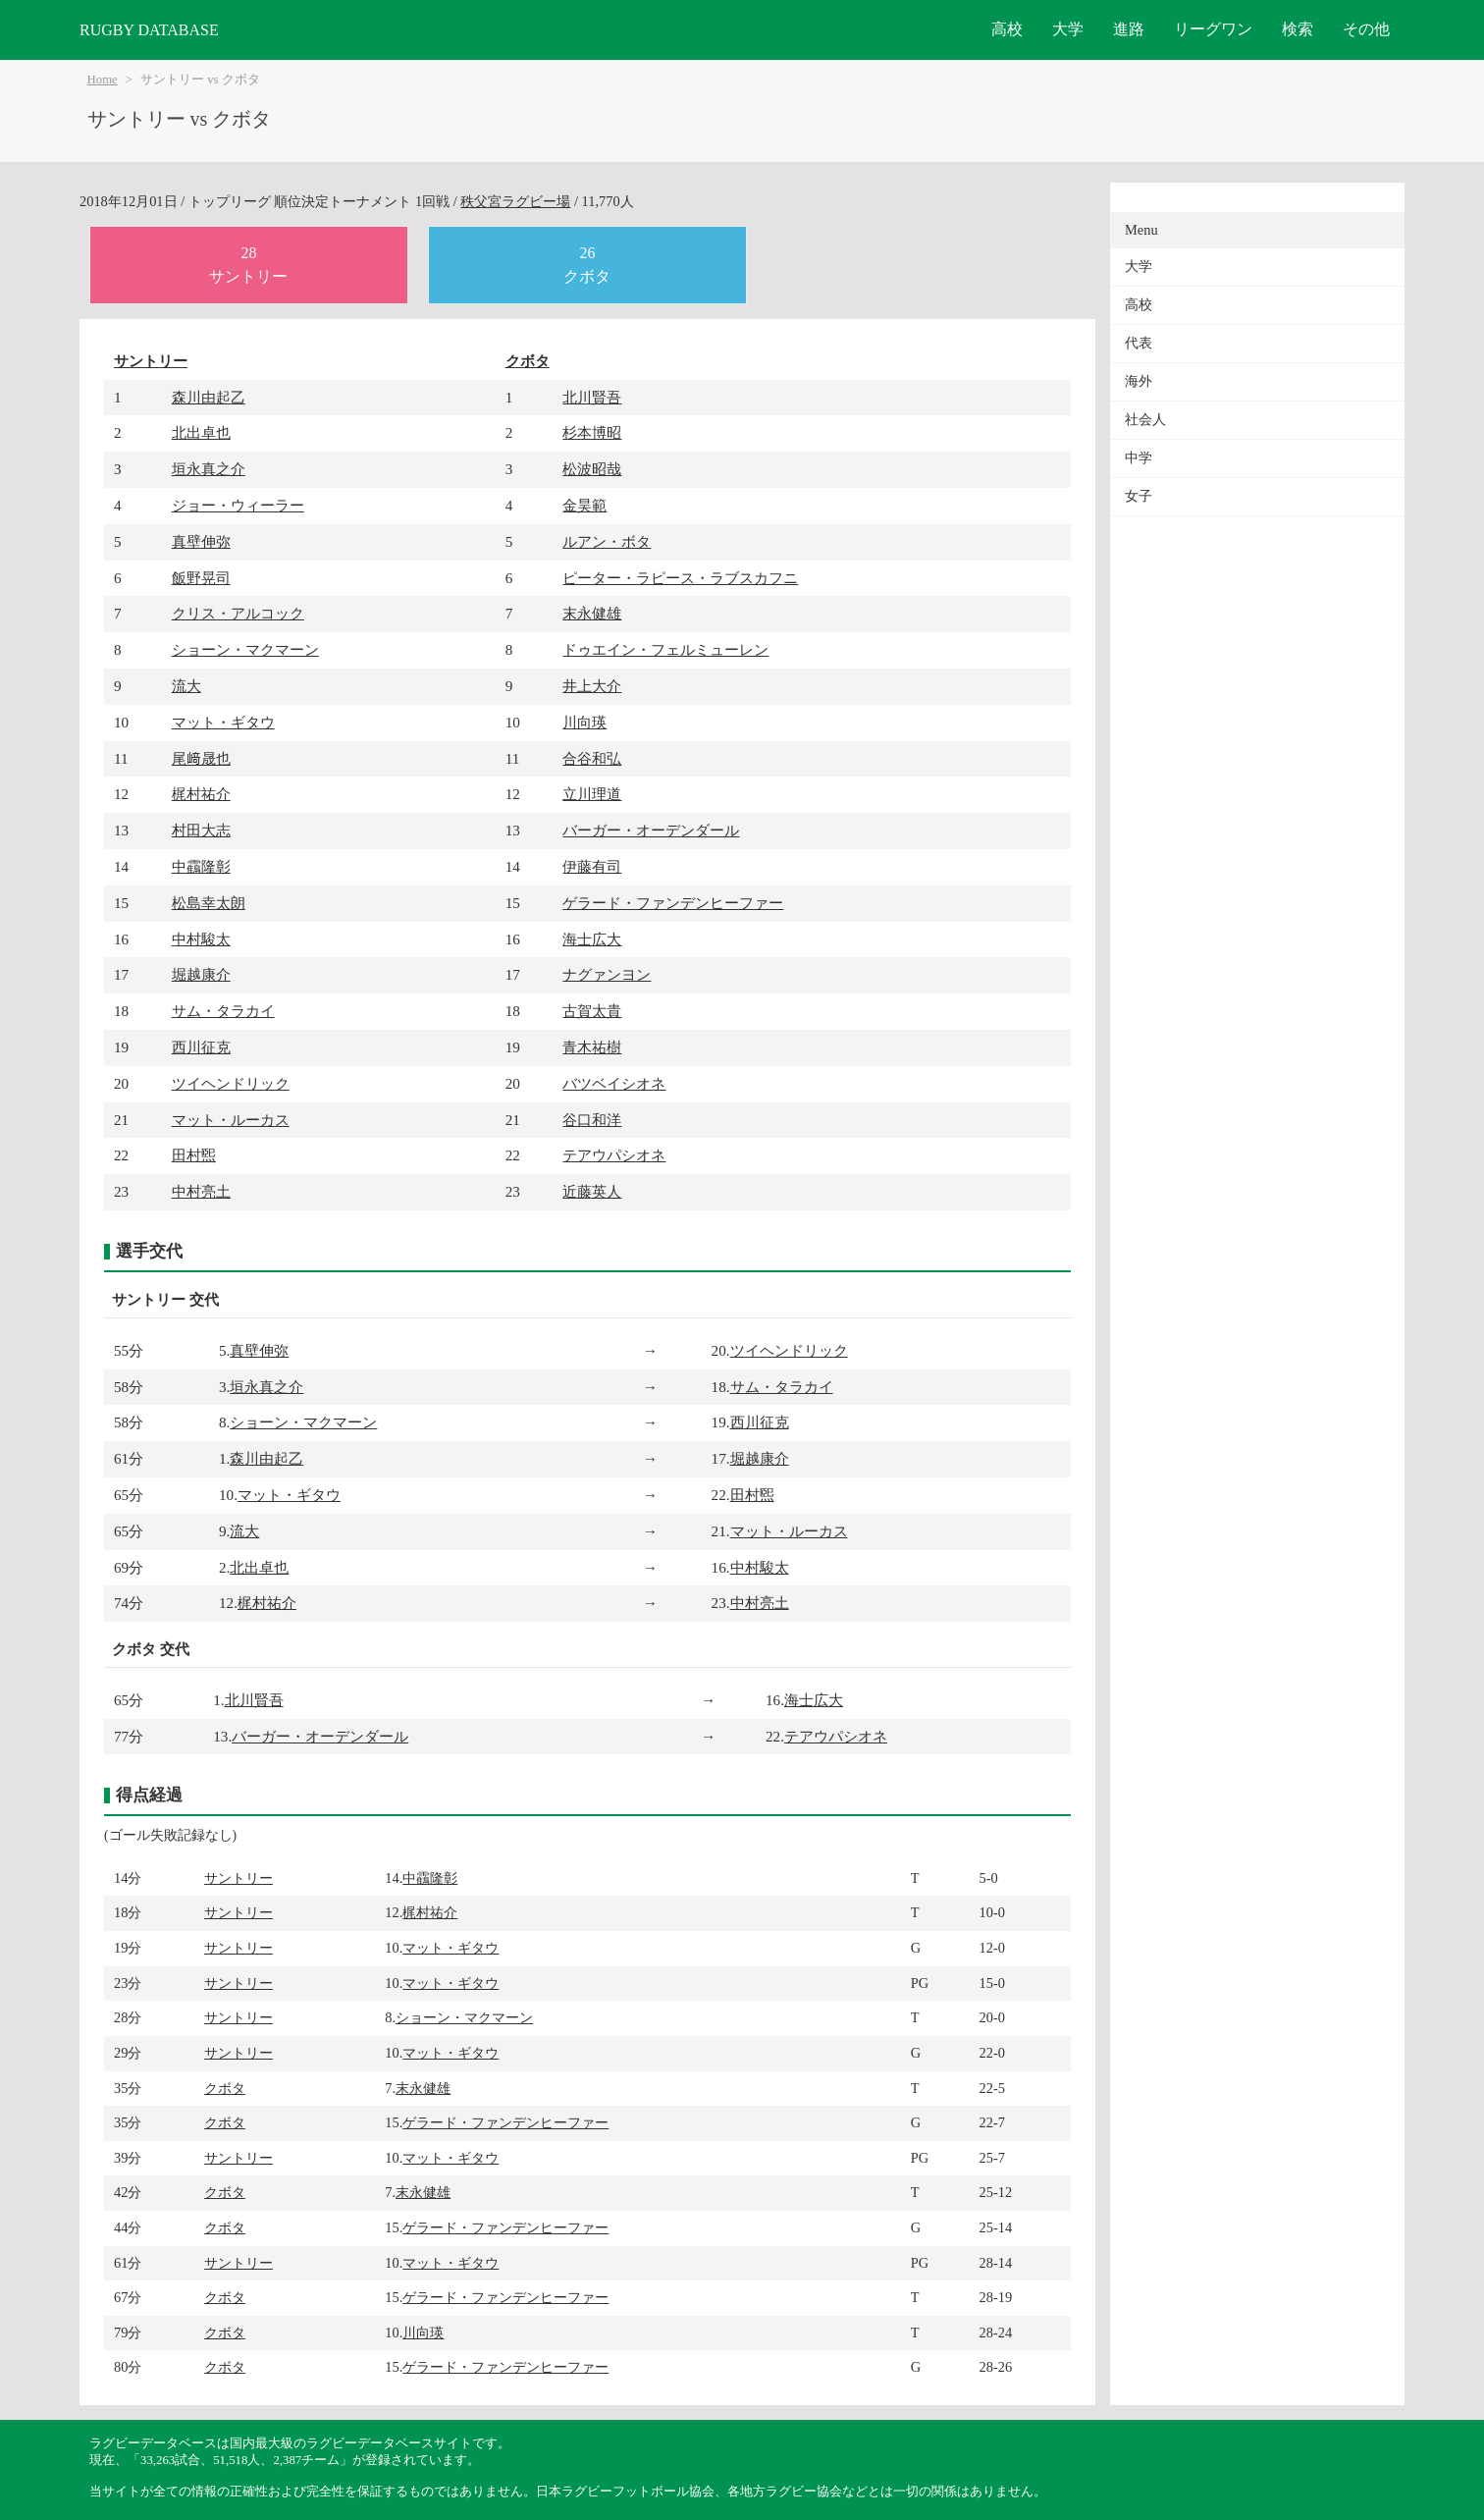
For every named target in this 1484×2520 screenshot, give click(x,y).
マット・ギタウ (223, 722)
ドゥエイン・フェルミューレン (665, 649)
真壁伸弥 (201, 541)
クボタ (527, 360)
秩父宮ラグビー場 (515, 201)
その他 (1366, 29)
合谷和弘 (591, 758)
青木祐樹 (591, 1047)
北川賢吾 (591, 397)
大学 (1068, 29)
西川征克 (201, 1047)
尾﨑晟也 (201, 758)
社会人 (1145, 419)
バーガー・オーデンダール (650, 830)
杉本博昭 (591, 432)
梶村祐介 (201, 793)
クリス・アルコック (238, 613)
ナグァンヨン (606, 974)
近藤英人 (591, 1191)
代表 (1138, 343)
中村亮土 (201, 1191)
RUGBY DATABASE (149, 30)
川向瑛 (584, 722)
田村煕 (194, 1155)
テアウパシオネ (613, 1155)
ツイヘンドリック (231, 1083)
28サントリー (248, 264)
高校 (1007, 29)
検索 (1297, 29)
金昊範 (584, 505)
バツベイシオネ (613, 1083)
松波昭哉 (591, 468)
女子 (1138, 496)
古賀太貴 (591, 1010)
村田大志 (201, 830)
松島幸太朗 (208, 902)
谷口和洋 (591, 1119)
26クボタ (586, 264)
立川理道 (591, 793)
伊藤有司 (591, 866)
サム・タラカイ (223, 1010)
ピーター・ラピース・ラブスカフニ (680, 577)
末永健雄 (591, 613)
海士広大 (591, 939)
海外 (1138, 381)
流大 (186, 685)
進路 (1128, 29)
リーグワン (1213, 29)
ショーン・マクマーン (245, 649)
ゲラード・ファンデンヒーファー (672, 902)
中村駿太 (201, 939)
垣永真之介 (208, 468)
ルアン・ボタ (606, 541)
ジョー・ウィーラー (238, 505)
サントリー (150, 360)
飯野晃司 (201, 577)
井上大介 (591, 685)
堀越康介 (201, 974)
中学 (1138, 458)
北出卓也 (201, 432)
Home (102, 79)
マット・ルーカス (231, 1119)
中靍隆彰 (201, 866)
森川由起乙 (208, 397)
